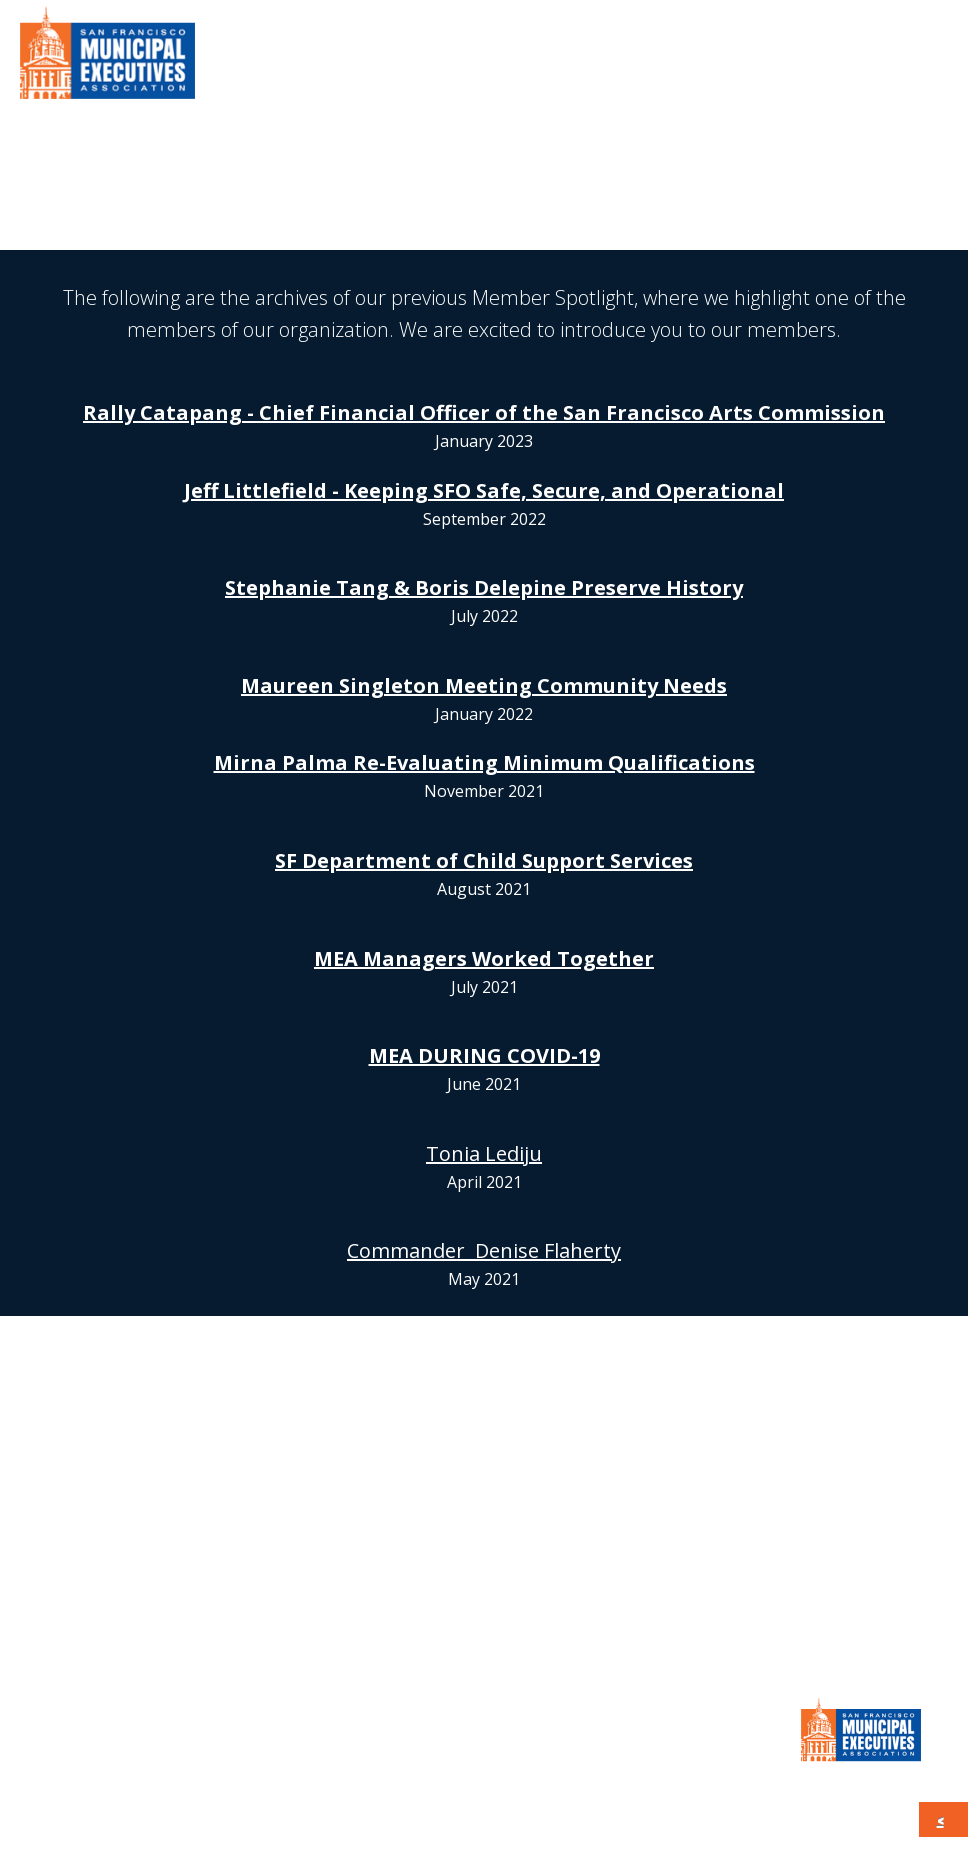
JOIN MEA (484, 1584)
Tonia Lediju (484, 1153)
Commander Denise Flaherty (484, 1250)
